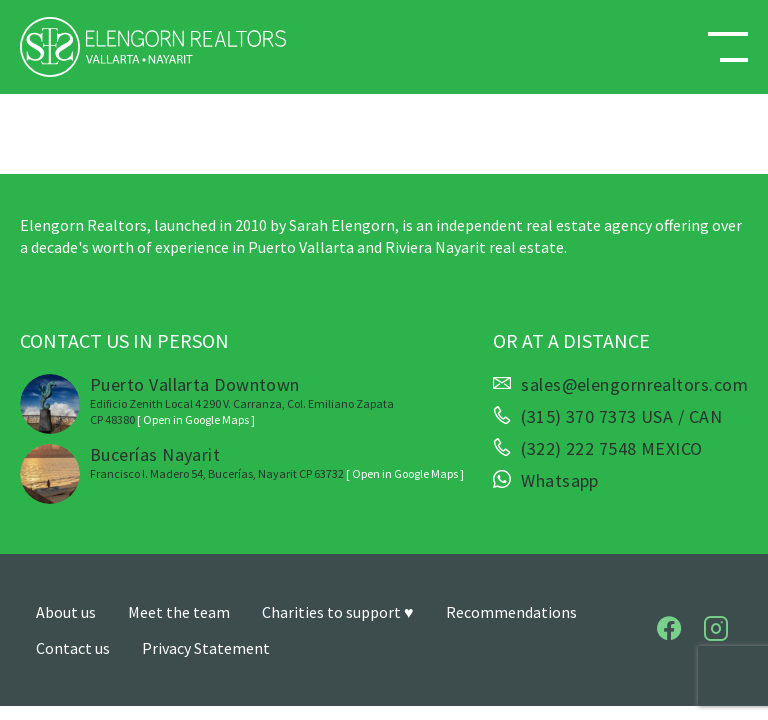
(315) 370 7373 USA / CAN (621, 417)
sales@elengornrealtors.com (634, 385)
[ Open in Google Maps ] (196, 419)
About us (66, 612)
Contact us (73, 648)
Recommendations (511, 612)
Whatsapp (560, 481)
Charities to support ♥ (338, 612)
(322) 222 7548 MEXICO (611, 449)
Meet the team (179, 612)
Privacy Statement (206, 648)
